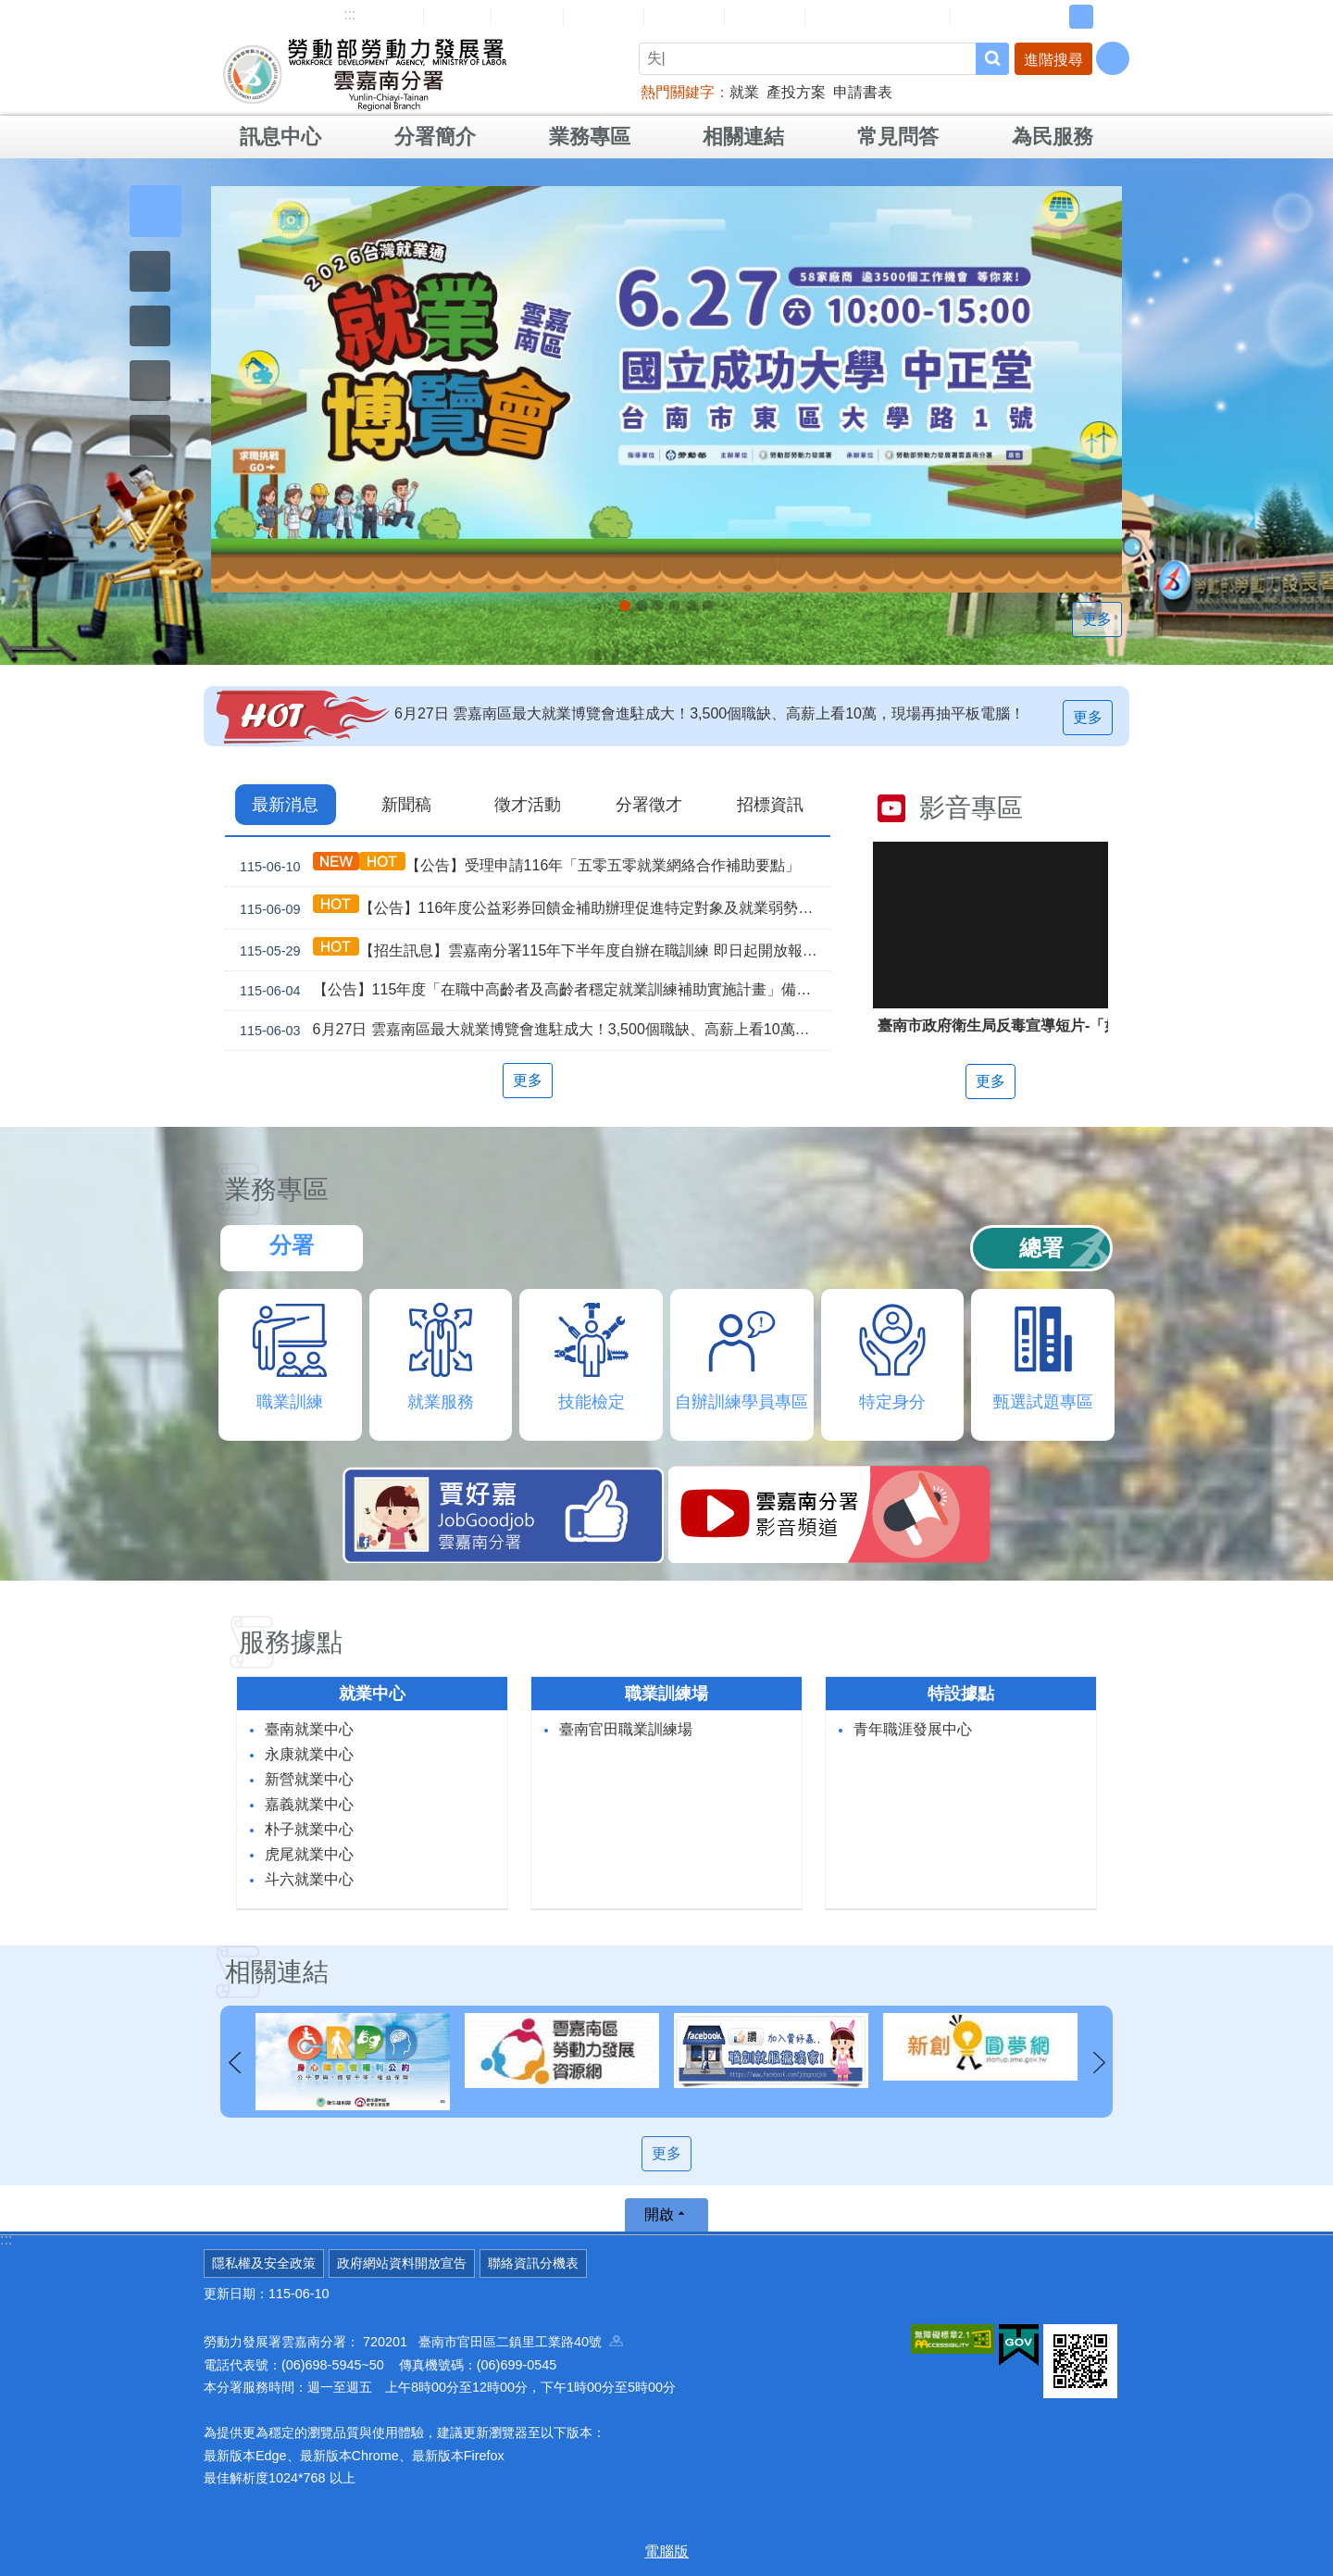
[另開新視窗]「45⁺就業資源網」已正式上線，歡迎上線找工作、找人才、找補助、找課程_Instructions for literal (708, 605)
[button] (155, 211)
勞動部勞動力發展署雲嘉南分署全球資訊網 (365, 74)
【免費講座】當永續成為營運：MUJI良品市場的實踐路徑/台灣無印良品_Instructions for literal (658, 605)
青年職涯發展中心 (912, 1729)
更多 (1097, 619)
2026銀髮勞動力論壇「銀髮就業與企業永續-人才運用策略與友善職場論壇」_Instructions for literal (641, 605)
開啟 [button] (659, 2214)
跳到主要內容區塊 (9, 9)
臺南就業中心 (309, 1729)
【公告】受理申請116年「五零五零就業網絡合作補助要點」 (516, 865)
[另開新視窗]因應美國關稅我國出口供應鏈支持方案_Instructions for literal (691, 605)
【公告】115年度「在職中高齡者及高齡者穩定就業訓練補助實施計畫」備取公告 (531, 991)
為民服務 (1052, 136)
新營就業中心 (309, 1779)
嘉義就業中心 (309, 1804)
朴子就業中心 (309, 1829)
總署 (1041, 1247)
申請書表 (862, 92)
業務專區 (589, 136)
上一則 (234, 2063)
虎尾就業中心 (309, 1854)
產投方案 (796, 92)
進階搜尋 (1053, 60)
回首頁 (457, 15)
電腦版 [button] (666, 2551)
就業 (744, 92)
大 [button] (1110, 17)
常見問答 (684, 15)
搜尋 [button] (992, 59)
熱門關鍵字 (678, 92)
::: (349, 14)
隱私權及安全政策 (264, 2263)
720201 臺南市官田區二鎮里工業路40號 (493, 2341)
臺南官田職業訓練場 (625, 1729)
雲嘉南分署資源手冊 (877, 15)
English (527, 16)
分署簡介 (435, 136)
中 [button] (1081, 17)
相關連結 (743, 136)
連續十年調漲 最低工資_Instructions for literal (674, 605)
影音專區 (971, 808)
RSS (978, 16)
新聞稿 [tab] (406, 804)
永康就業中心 (309, 1754)
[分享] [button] (1112, 58)
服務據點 (291, 1642)
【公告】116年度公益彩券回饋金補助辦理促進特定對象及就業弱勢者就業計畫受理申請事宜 (531, 907)
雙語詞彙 (765, 15)
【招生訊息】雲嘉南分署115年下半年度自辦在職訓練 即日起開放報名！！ (531, 950)
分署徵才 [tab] (649, 804)
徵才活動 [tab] (527, 804)
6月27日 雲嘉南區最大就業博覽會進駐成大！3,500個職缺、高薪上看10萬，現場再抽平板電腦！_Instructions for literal (624, 605)
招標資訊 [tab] (770, 804)
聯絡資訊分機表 (533, 2263)
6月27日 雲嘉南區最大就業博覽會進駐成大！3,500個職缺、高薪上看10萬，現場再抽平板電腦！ (709, 713)
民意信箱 (603, 15)
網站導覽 (383, 15)
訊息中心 (280, 136)
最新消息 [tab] (285, 804)
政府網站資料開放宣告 (402, 2263)
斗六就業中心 (309, 1879)
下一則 (1099, 2063)
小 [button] (1052, 17)
